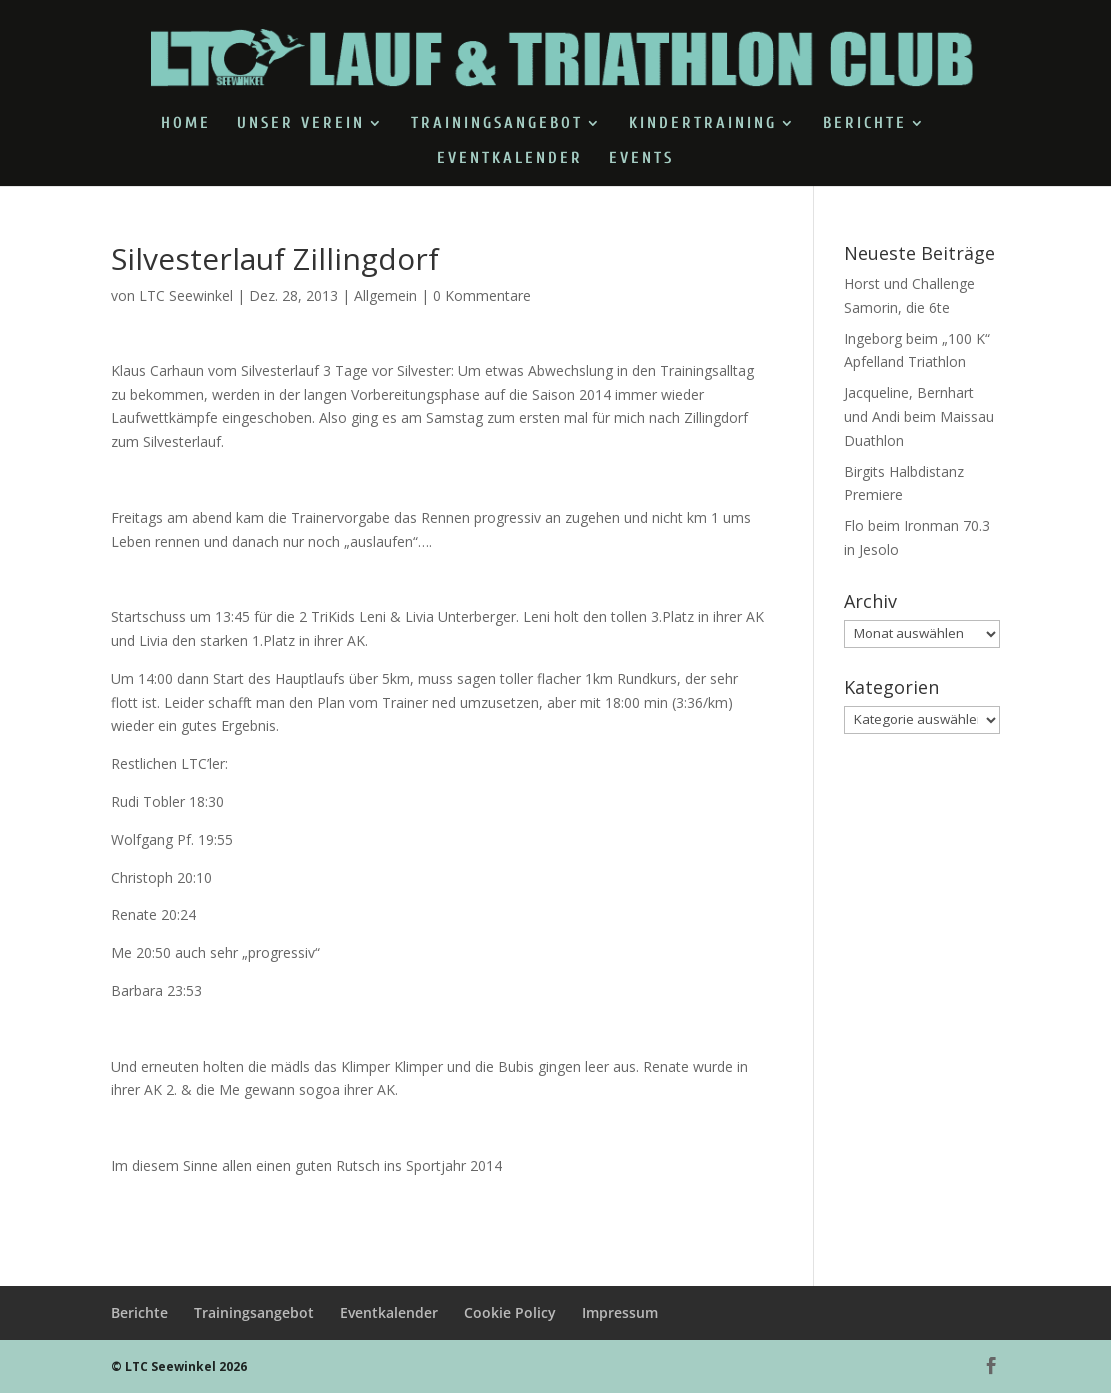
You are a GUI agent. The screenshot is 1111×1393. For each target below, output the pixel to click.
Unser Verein (301, 124)
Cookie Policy (510, 1312)
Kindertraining (703, 124)
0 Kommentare (482, 295)
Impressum (620, 1312)
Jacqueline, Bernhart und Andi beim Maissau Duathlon (919, 416)
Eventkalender (510, 159)
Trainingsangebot (497, 124)
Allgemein (385, 295)
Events (641, 159)
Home (186, 124)
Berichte (865, 124)
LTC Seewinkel (186, 295)
